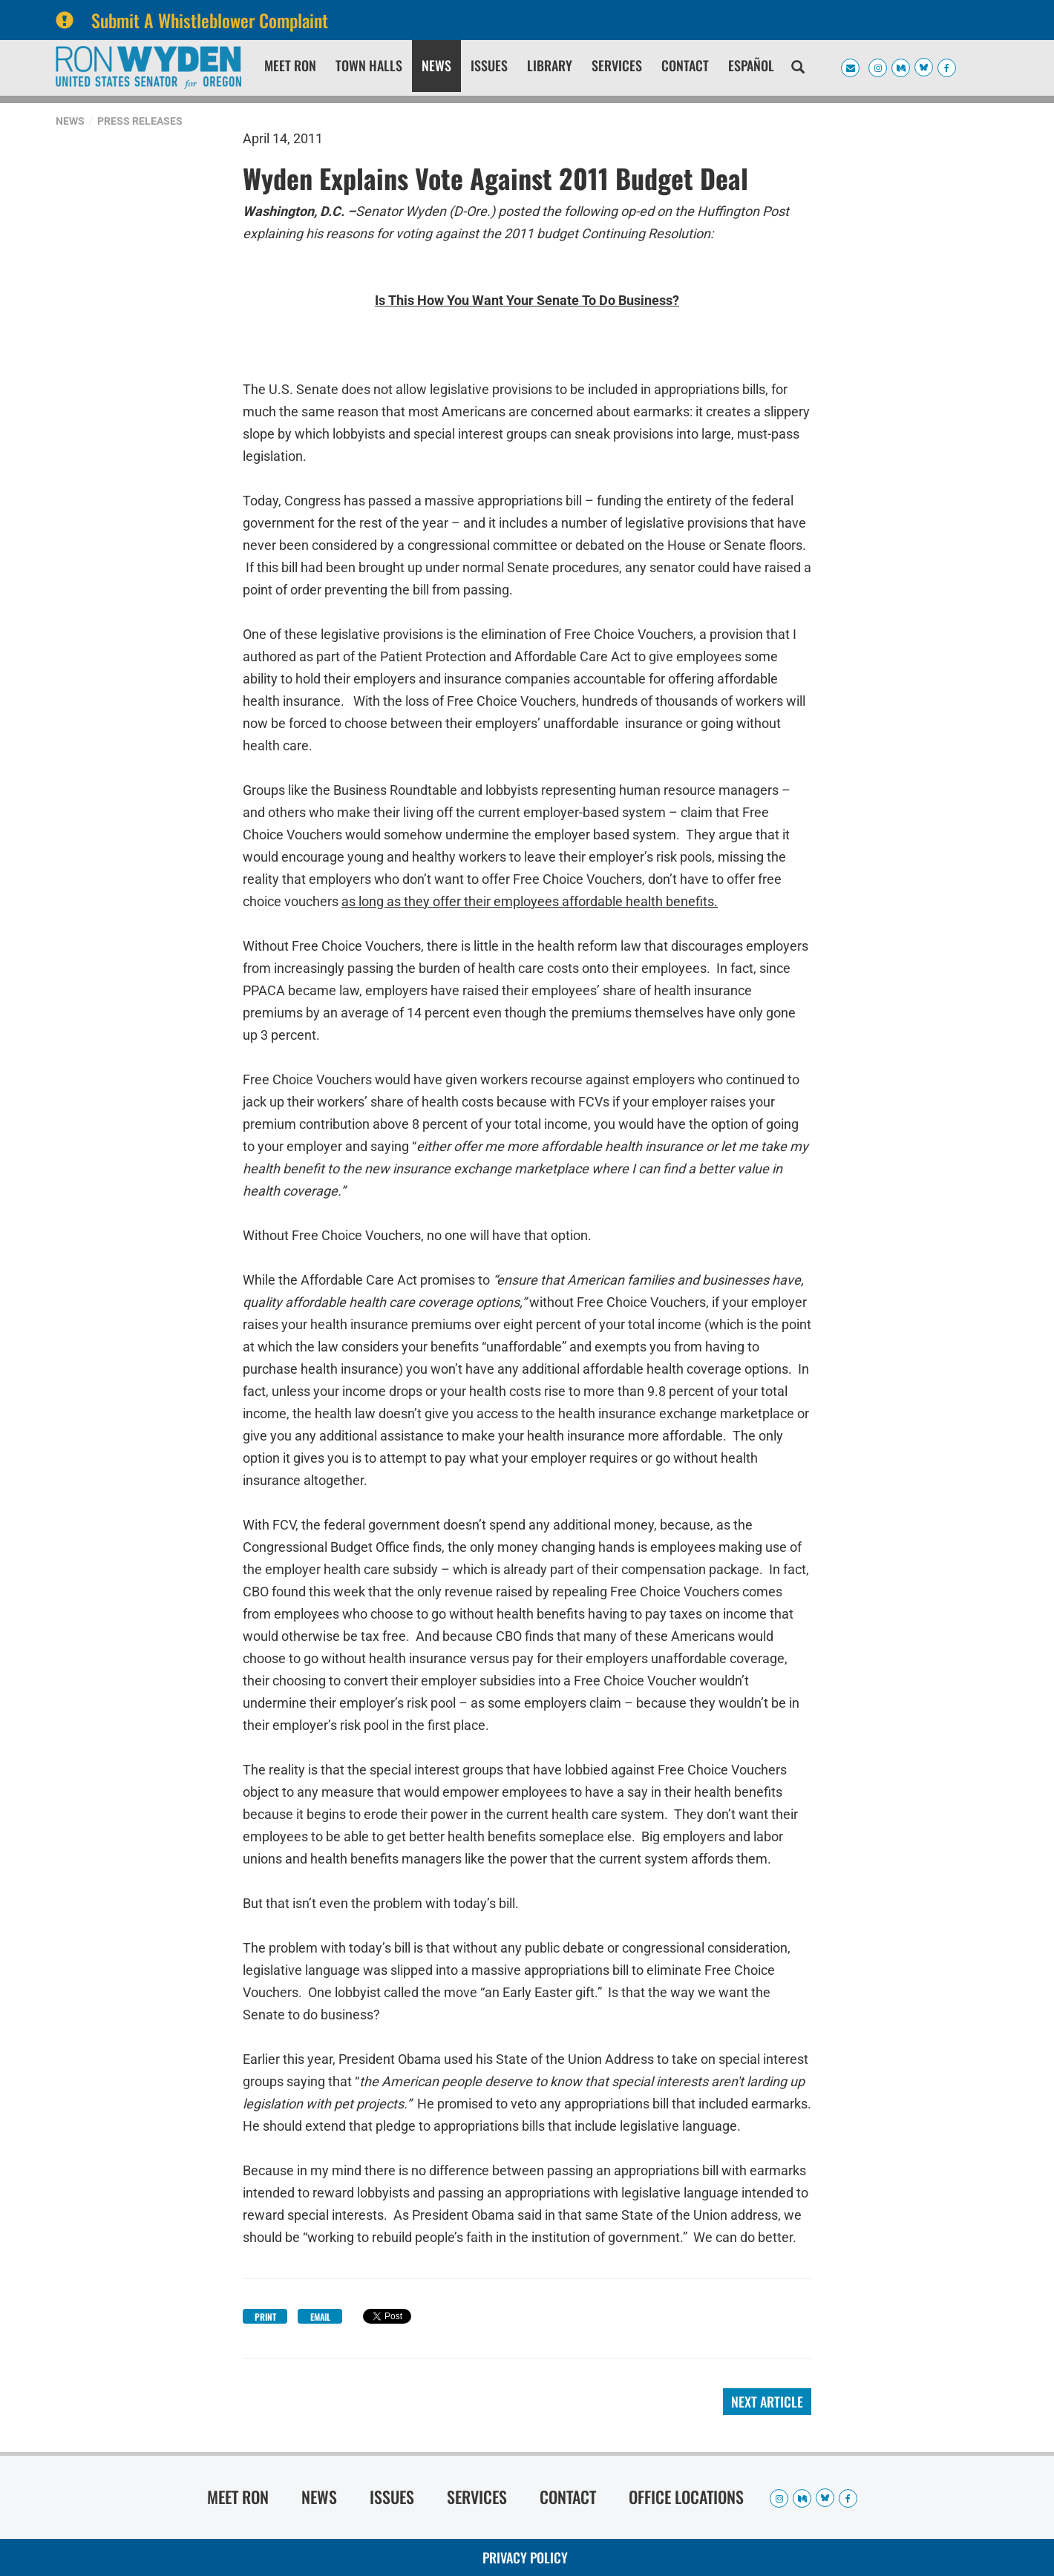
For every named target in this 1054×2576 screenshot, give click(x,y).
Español (751, 65)
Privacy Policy (525, 2557)
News (436, 65)
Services (617, 65)
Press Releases (140, 121)
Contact (685, 65)
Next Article (767, 2401)
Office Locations (686, 2496)
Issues (489, 65)
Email (320, 2316)
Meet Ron (290, 65)
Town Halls (368, 65)
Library (549, 65)
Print (265, 2316)
